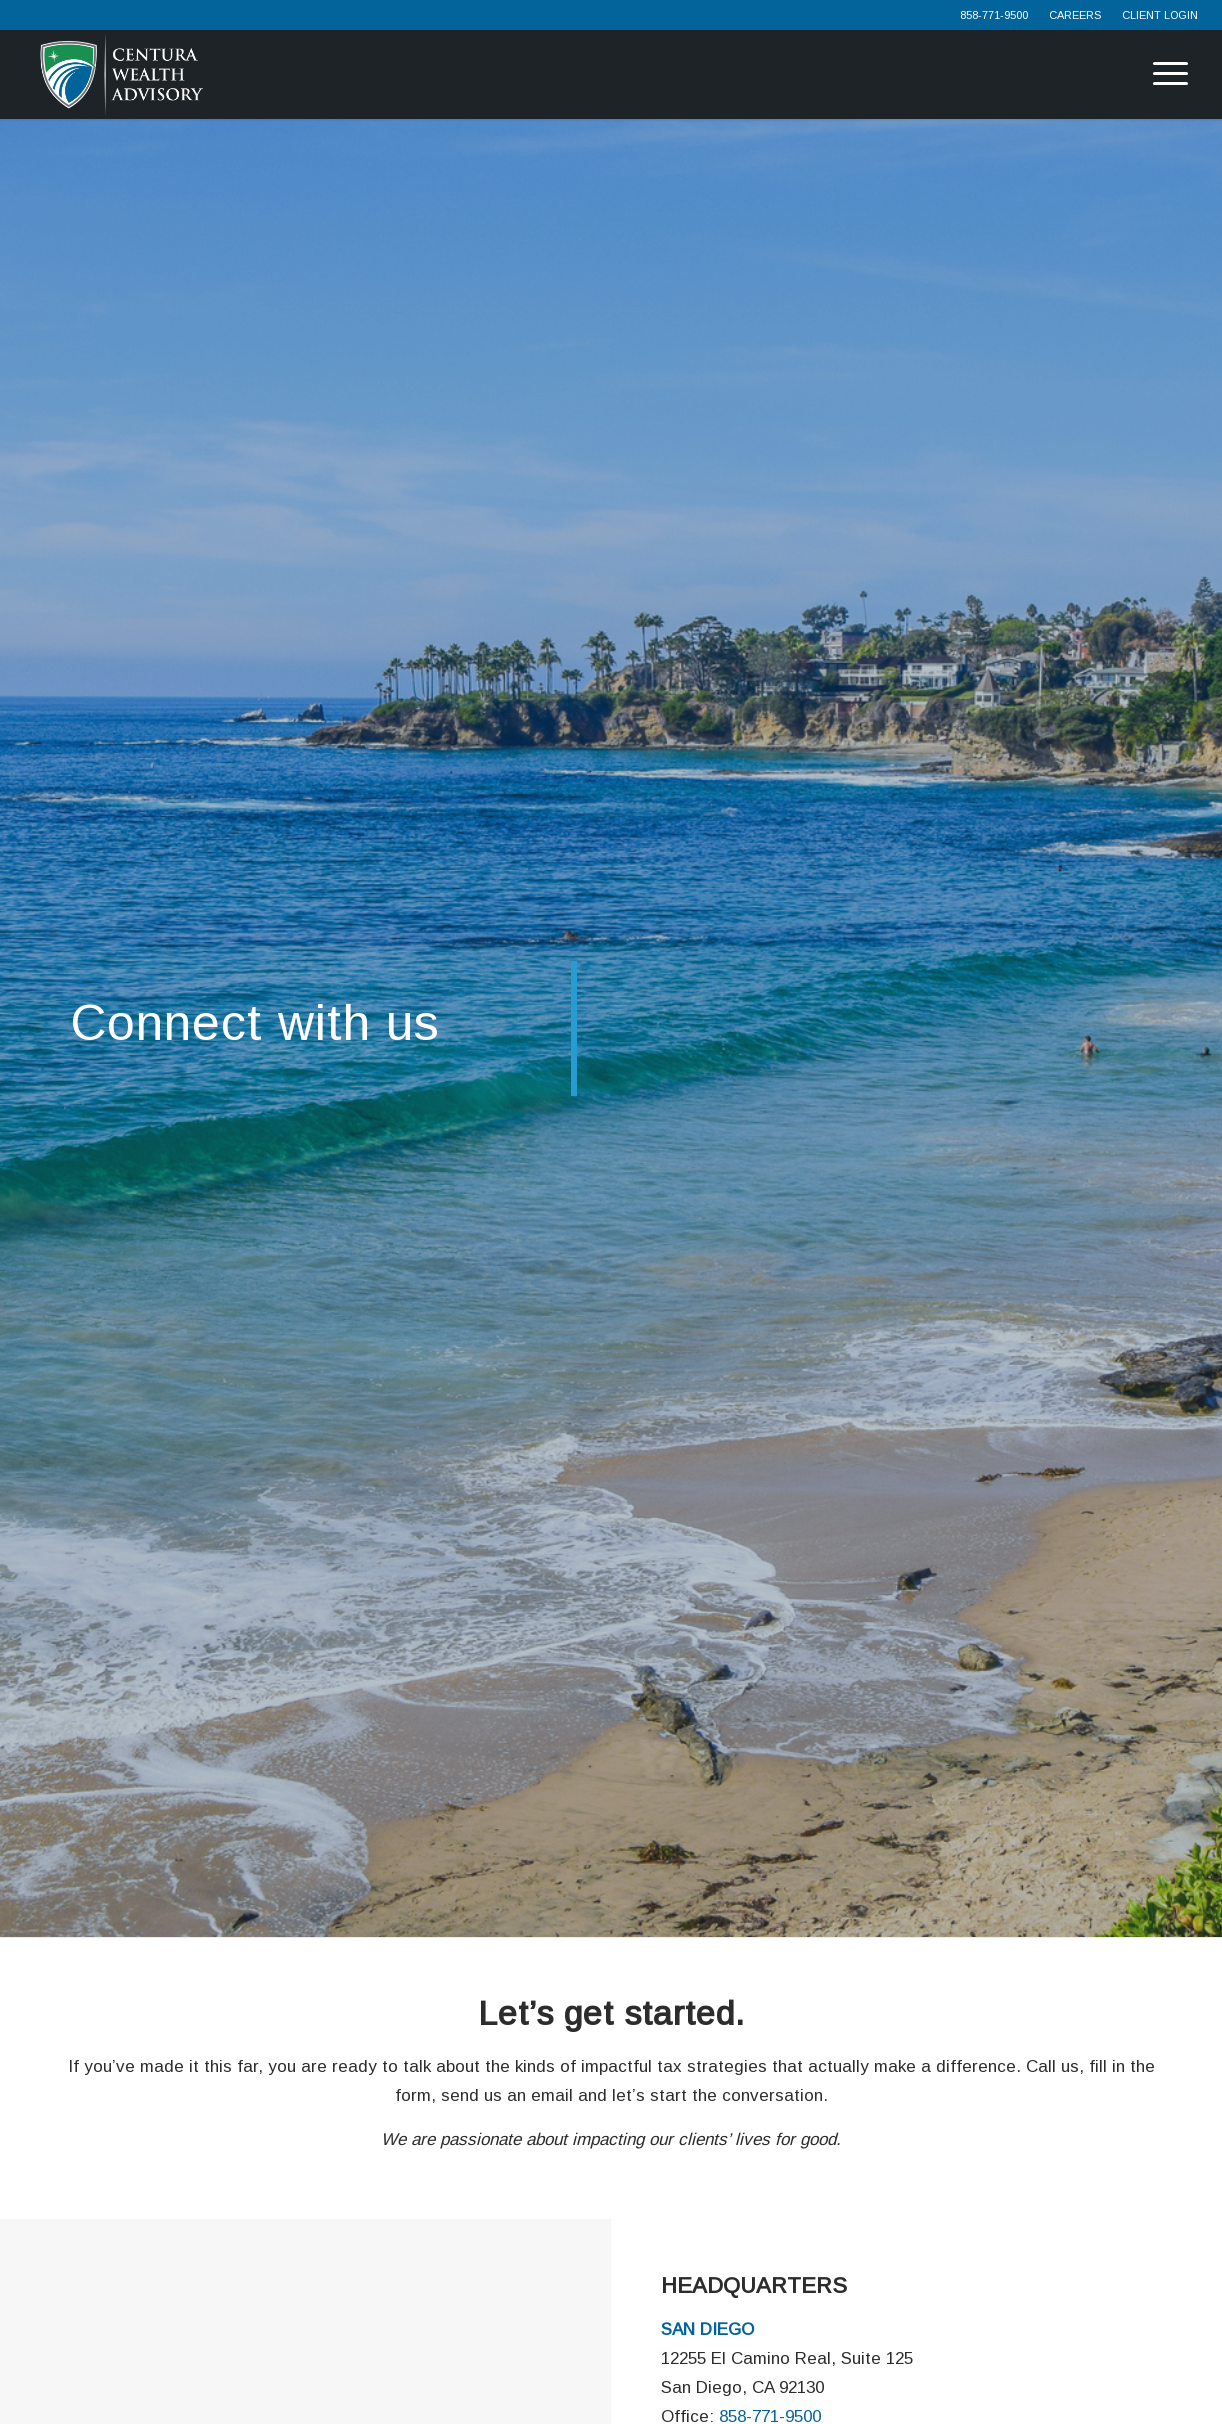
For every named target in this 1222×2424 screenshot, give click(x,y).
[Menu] (1153, 74)
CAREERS (1075, 15)
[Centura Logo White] (121, 74)
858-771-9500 (994, 15)
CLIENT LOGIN (1160, 15)
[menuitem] (994, 15)
